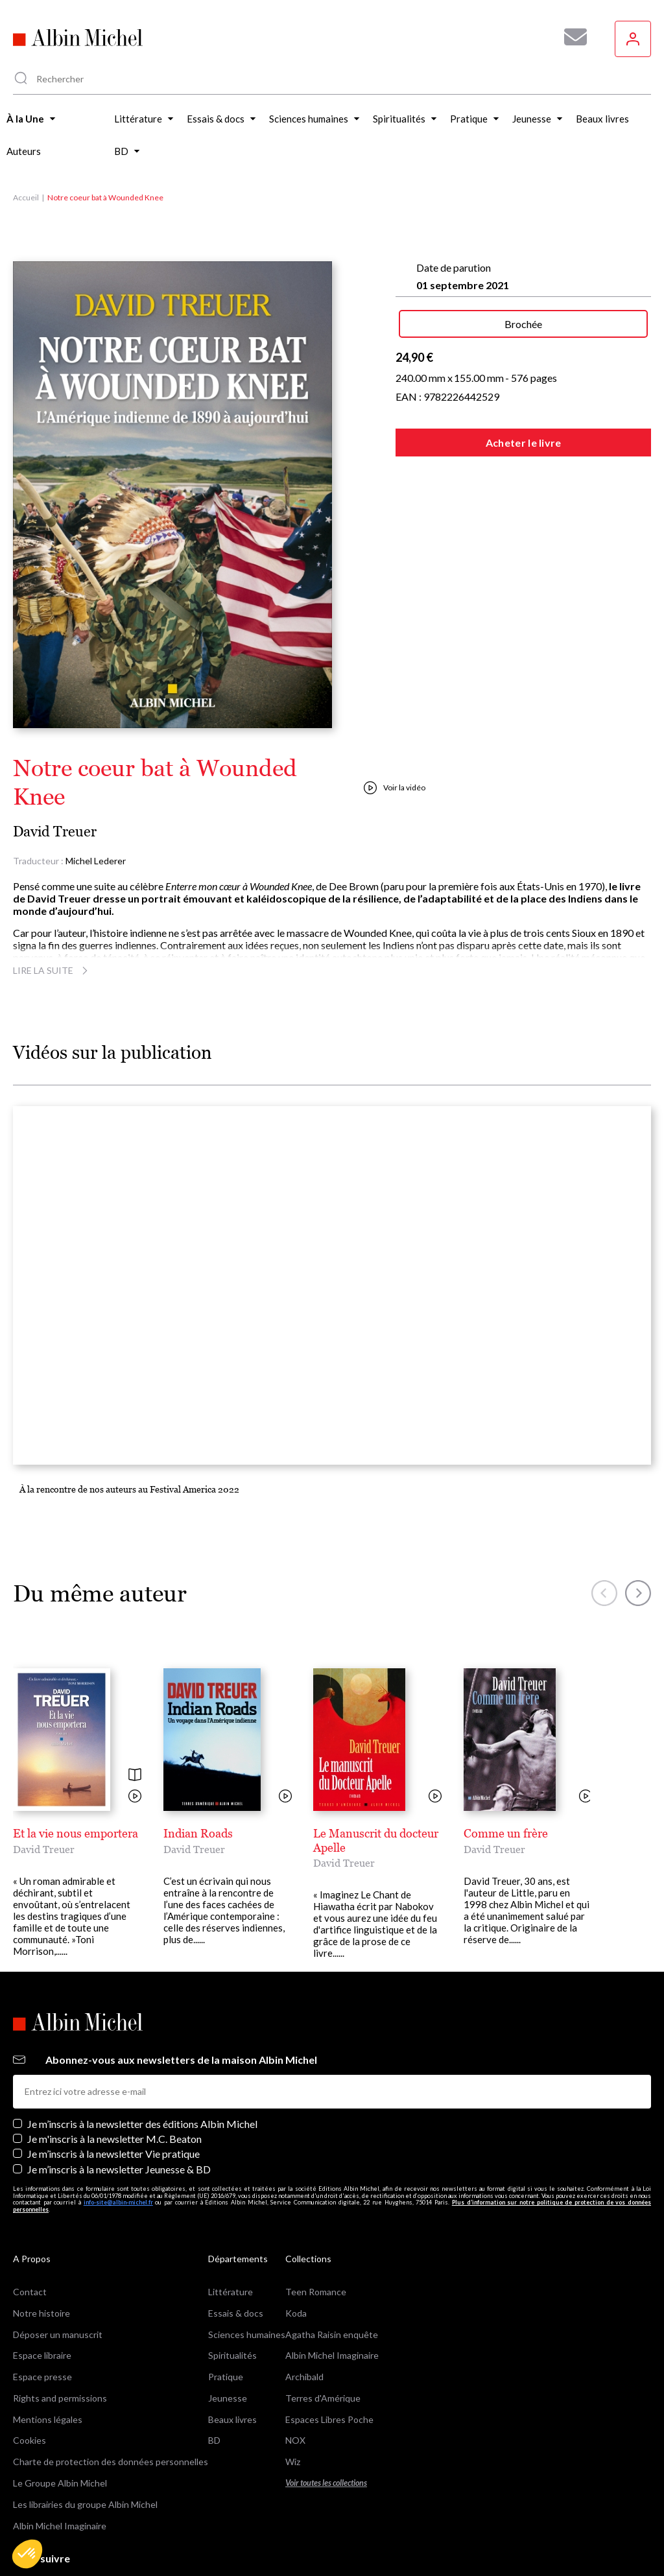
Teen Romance (315, 2230)
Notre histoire (41, 2252)
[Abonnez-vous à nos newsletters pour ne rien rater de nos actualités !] (570, 36)
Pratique (225, 2316)
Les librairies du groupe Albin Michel (85, 2443)
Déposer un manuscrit (57, 2273)
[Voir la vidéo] (134, 1797)
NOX (295, 2379)
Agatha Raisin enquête (331, 2273)
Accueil (26, 197)
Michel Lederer (95, 860)
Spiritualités (232, 2294)
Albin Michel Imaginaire (59, 2464)
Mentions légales (47, 2358)
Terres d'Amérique (323, 2337)
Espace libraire (42, 2294)
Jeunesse (227, 2337)
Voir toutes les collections (326, 2422)
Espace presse (42, 2316)
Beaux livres (232, 2358)
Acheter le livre (524, 442)
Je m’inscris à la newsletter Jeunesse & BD (119, 2108)
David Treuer (55, 831)
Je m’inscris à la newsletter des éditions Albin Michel (142, 2063)
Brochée (523, 324)
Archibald (304, 2316)
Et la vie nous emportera (75, 1833)
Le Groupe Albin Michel (60, 2422)
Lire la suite (52, 970)
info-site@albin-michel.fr (118, 2141)
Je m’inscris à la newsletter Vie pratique (113, 2093)
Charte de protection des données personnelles (110, 2401)
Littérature (230, 2230)
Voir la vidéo (394, 788)
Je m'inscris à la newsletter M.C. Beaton (114, 2078)
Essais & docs (235, 2252)
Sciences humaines (246, 2273)
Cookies (29, 2379)
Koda (296, 2252)
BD (214, 2379)
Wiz (292, 2401)
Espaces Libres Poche (329, 2358)
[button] (27, 2554)
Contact (30, 2230)
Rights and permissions (60, 2337)
